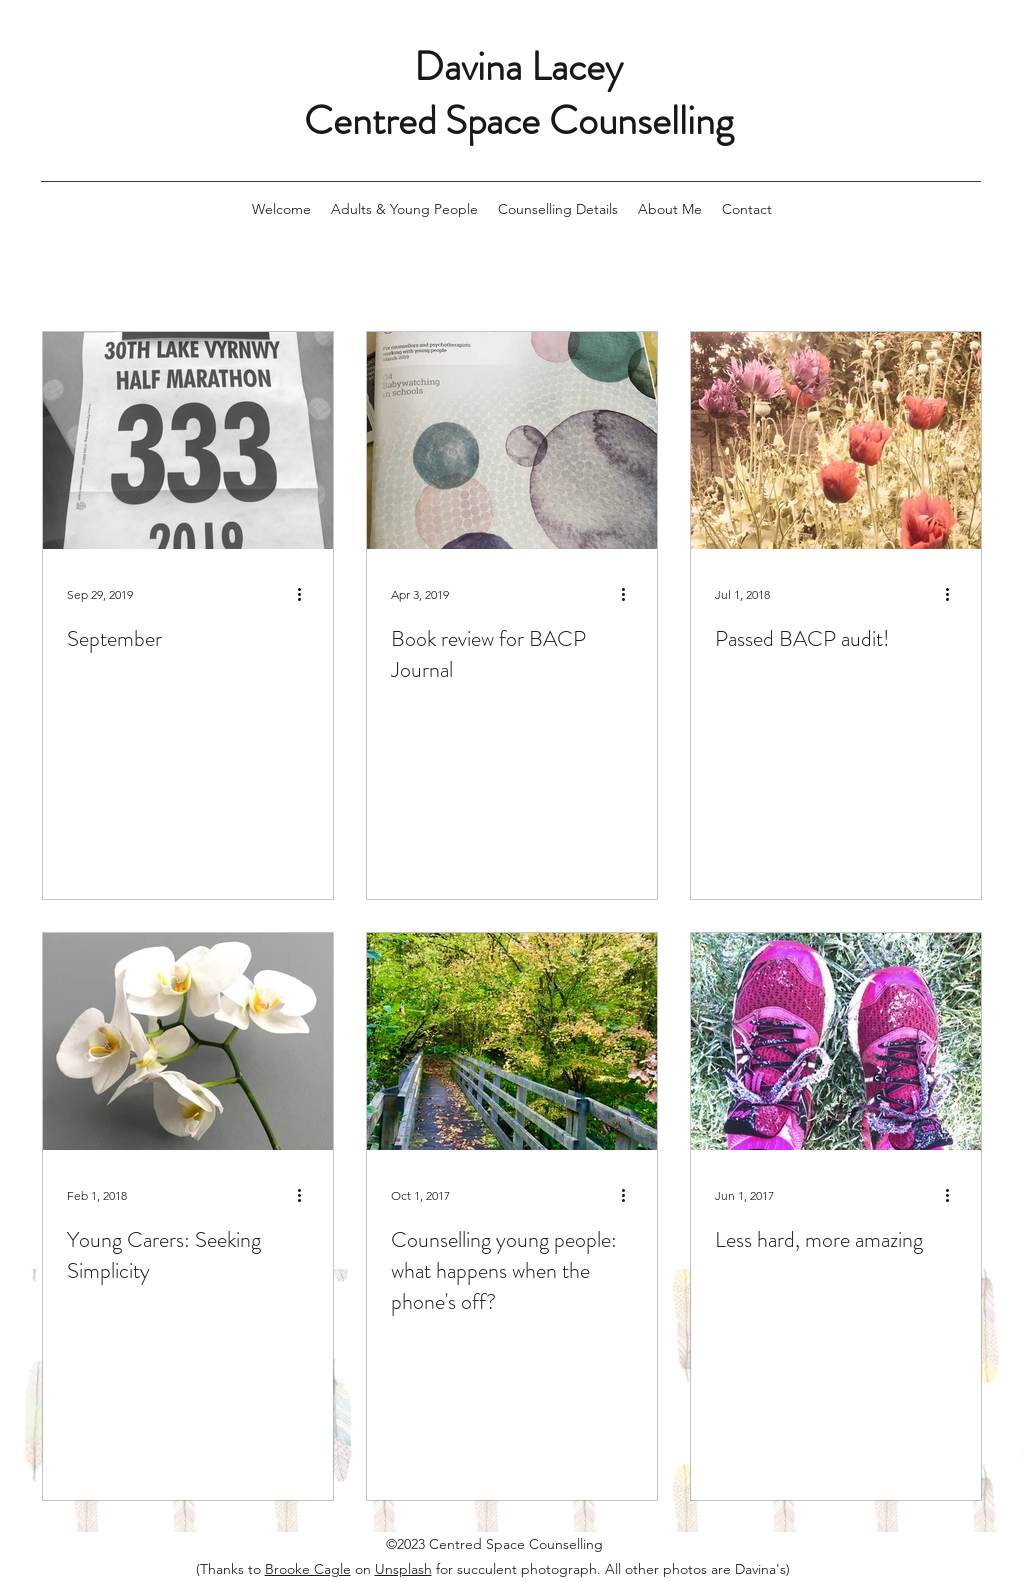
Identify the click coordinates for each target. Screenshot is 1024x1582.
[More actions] (306, 594)
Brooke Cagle (308, 1569)
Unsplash (403, 1569)
